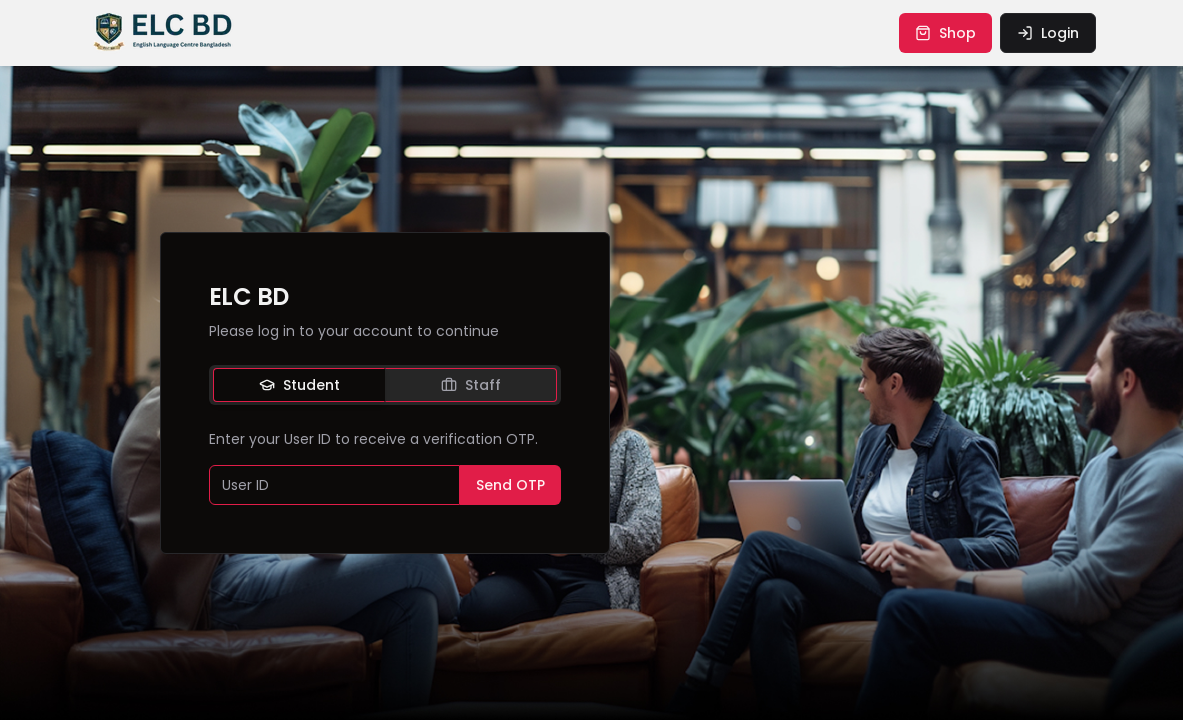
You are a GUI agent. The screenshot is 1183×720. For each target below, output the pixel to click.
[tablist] (385, 385)
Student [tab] (299, 385)
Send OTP (510, 485)
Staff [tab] (471, 385)
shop (945, 33)
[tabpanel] (385, 467)
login (1048, 33)
